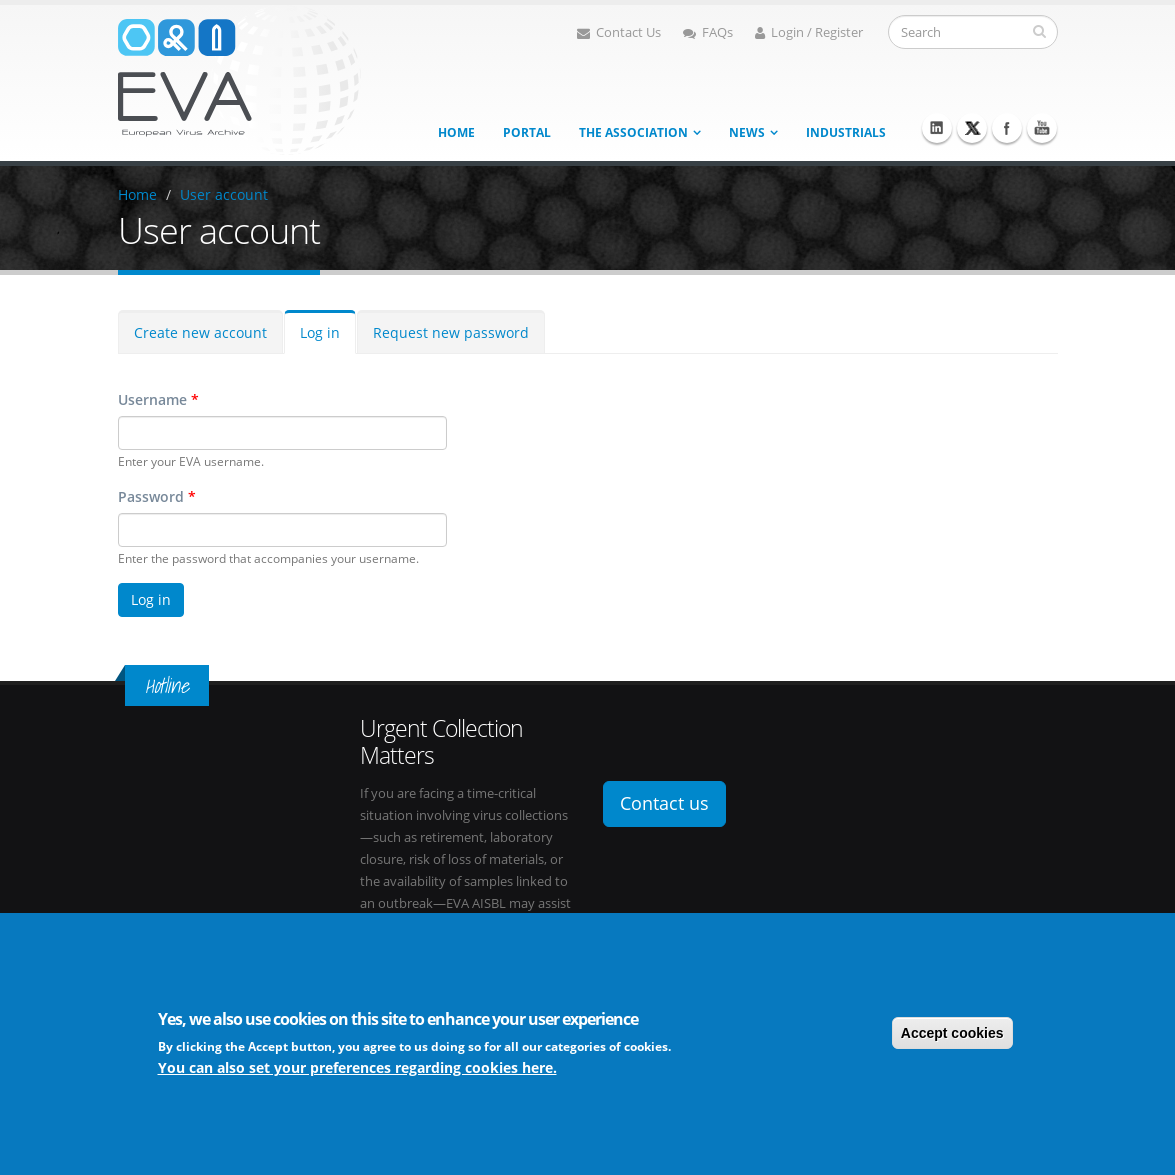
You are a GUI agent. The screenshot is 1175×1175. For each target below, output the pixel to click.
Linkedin (937, 128)
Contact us (664, 803)
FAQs (708, 32)
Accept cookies (952, 1033)
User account (224, 194)
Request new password (451, 332)
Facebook (1007, 128)
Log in (320, 332)
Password (157, 496)
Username (158, 399)
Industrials (846, 132)
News (747, 132)
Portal (527, 132)
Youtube (1042, 128)
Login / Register (809, 32)
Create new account (200, 332)
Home (456, 132)
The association (633, 132)
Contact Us (619, 32)
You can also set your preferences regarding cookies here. (357, 1067)
